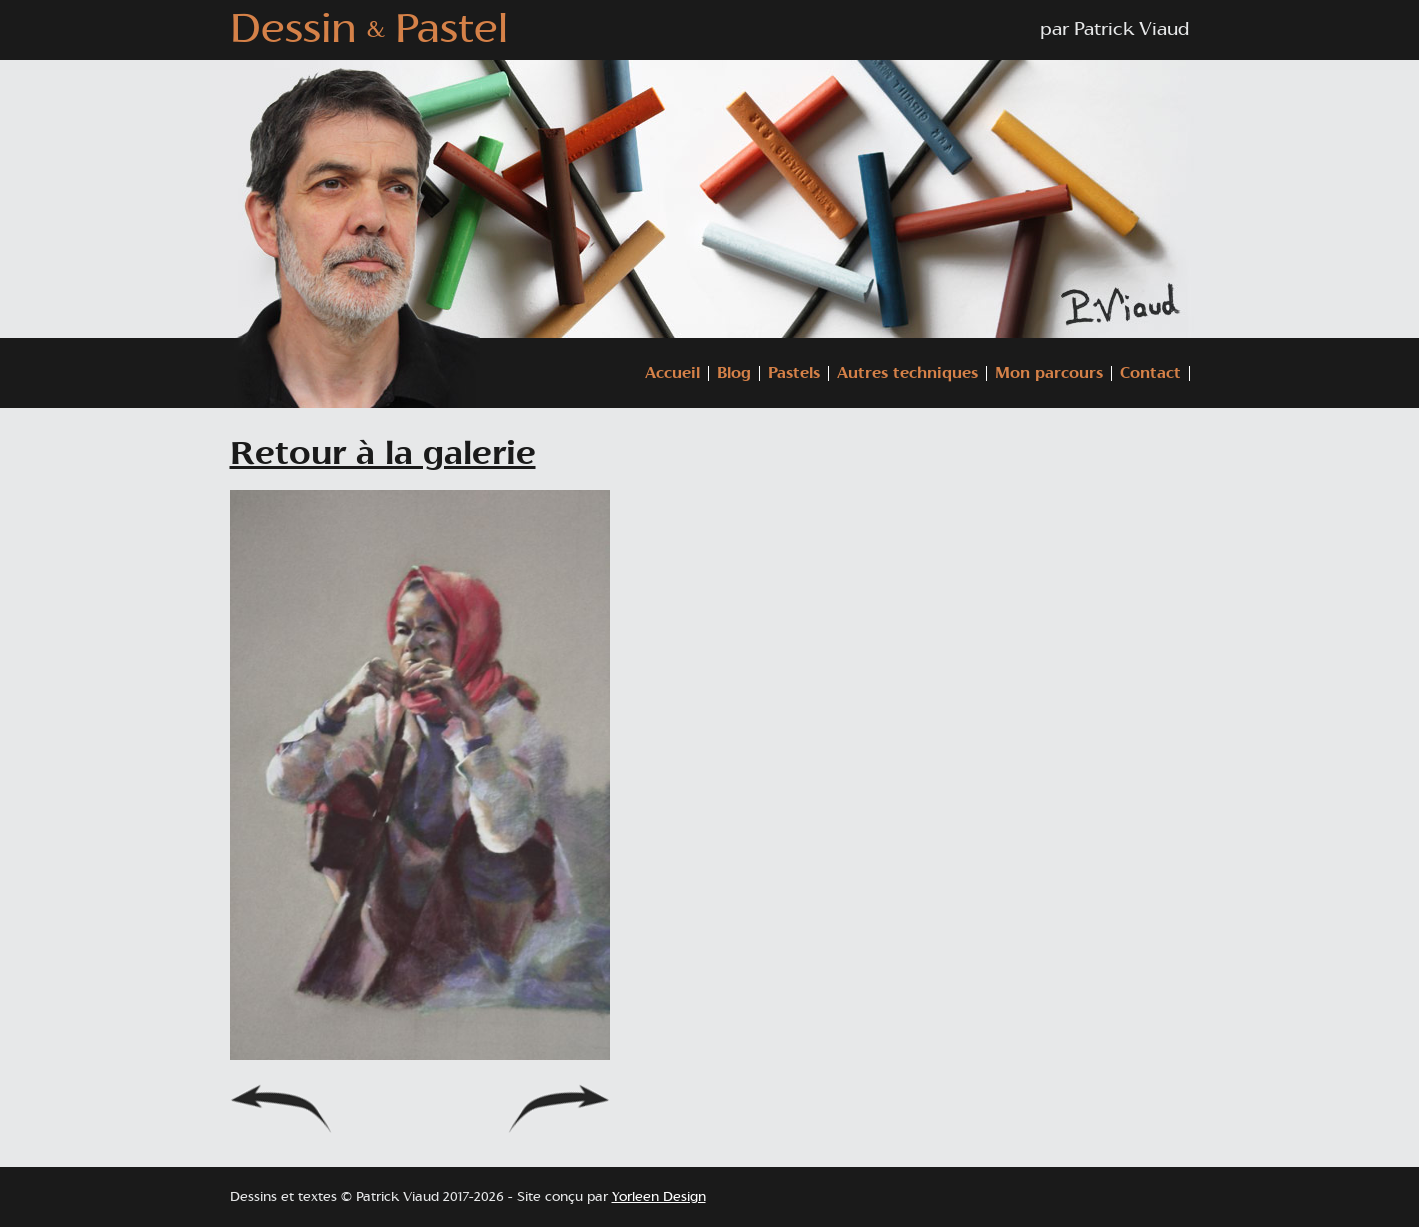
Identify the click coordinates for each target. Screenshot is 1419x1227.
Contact (1150, 373)
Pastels (794, 373)
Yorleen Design (659, 1197)
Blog (734, 373)
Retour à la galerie (383, 454)
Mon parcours (1049, 373)
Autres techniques (907, 373)
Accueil (672, 373)
